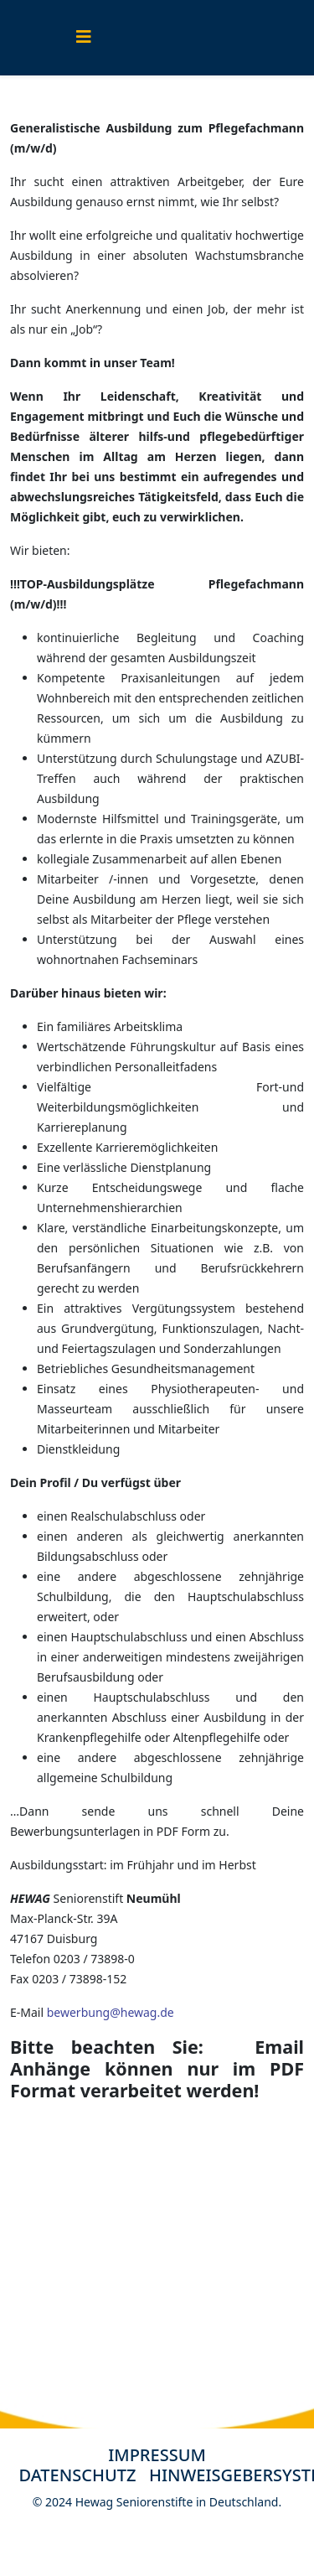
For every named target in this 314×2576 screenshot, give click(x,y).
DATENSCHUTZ (83, 2475)
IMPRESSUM (157, 2455)
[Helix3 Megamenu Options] (83, 36)
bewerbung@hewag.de (110, 2012)
